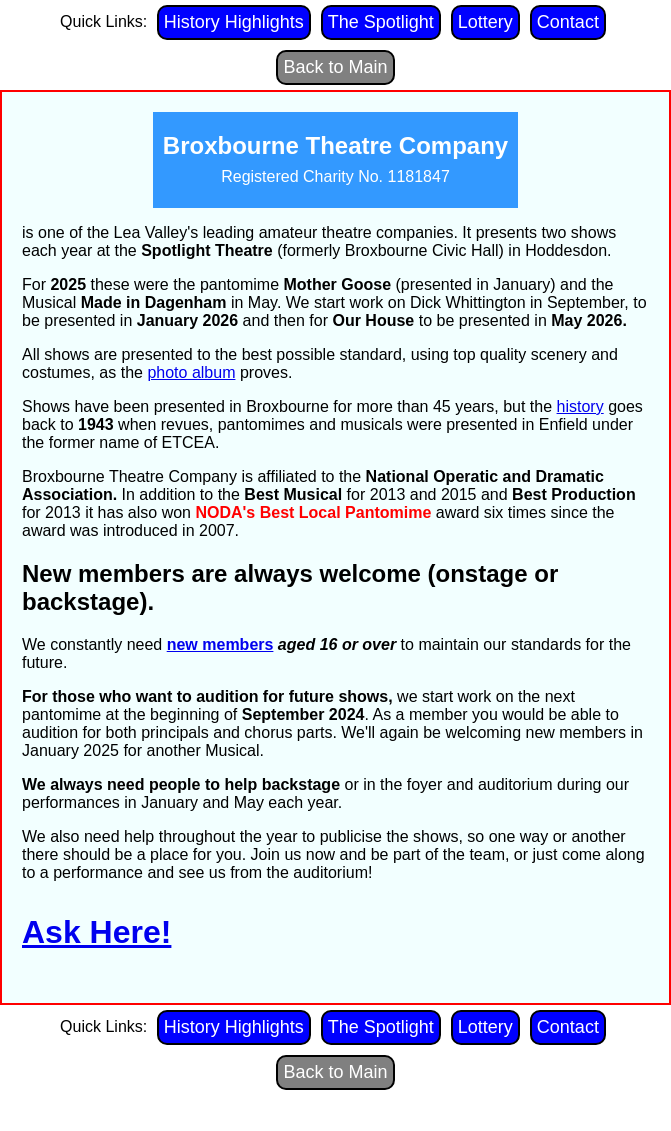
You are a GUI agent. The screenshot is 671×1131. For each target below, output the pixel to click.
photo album (191, 372)
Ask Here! (96, 932)
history (580, 406)
